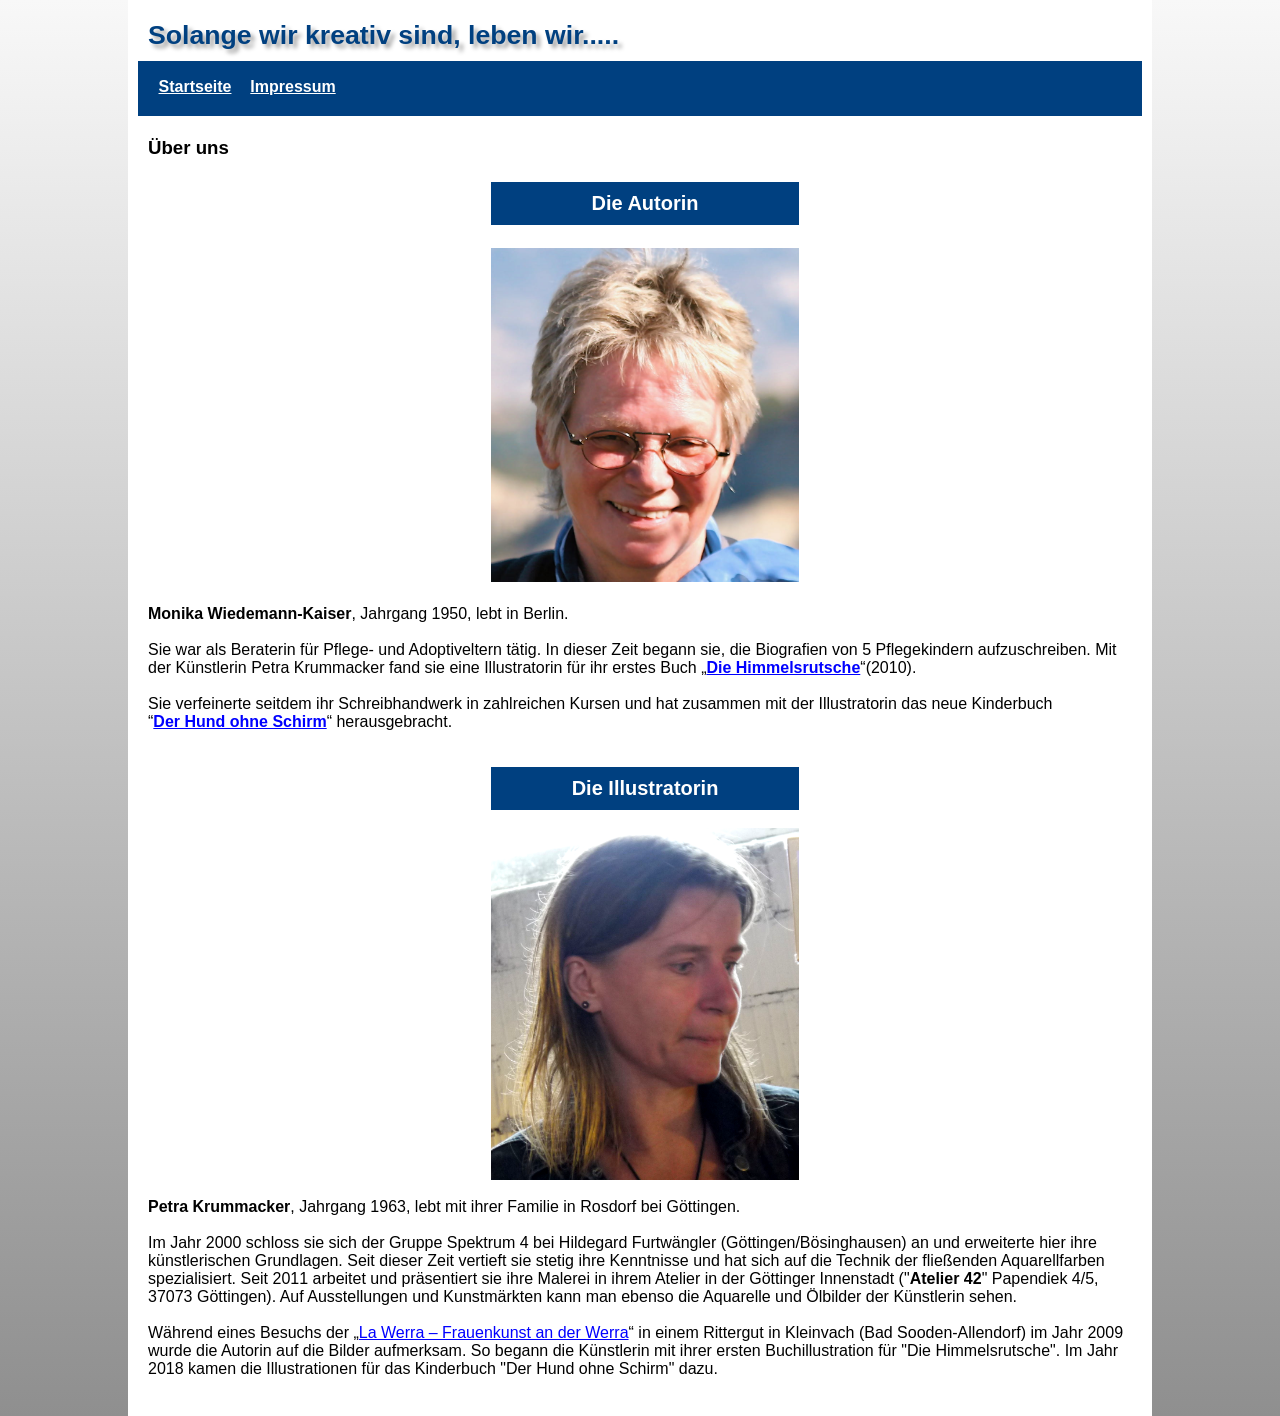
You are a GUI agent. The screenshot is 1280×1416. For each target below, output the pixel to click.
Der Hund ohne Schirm (239, 721)
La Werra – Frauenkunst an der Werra (494, 1332)
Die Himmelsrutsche (783, 667)
